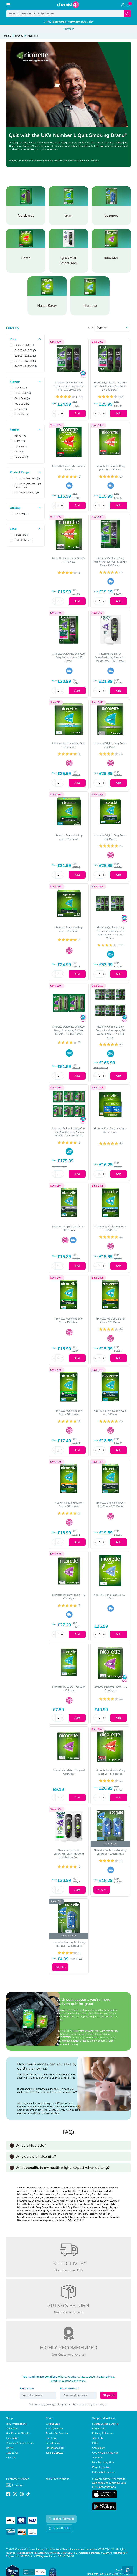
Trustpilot (68, 29)
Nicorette (32, 35)
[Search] (127, 13)
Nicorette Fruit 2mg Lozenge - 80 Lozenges (110, 1130)
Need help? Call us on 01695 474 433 (108, 2574)
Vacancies (97, 2457)
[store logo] (68, 4)
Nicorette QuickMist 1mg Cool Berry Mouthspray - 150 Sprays (68, 657)
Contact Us (98, 2428)
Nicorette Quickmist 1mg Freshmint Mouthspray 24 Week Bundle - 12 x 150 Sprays (110, 1032)
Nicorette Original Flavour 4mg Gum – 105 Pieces (110, 1504)
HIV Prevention (54, 2428)
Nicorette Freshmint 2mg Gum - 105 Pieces (69, 1320)
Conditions (12, 2428)
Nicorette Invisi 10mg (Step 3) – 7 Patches (68, 559)
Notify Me (101, 1889)
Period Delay (53, 2443)
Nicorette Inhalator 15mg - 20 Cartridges (68, 1596)
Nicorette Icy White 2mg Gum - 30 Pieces (68, 1688)
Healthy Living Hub (103, 2462)
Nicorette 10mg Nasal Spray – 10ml (110, 1596)
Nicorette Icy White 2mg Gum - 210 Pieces (68, 745)
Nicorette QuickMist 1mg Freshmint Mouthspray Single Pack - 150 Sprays (110, 561)
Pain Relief (12, 2438)
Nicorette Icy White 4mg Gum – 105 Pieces (110, 1412)
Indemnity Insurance (103, 2472)
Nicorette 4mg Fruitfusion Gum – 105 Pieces (69, 1504)
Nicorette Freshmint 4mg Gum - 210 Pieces (69, 837)
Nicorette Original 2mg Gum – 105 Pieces (68, 1228)
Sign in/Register (59, 2528)
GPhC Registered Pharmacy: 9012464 (69, 22)
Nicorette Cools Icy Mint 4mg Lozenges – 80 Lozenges (110, 1852)
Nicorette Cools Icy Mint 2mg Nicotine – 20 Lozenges (69, 1944)
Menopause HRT (55, 2448)
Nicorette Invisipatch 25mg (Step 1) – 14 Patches (110, 1772)
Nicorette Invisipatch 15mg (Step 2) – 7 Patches (110, 467)
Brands (19, 35)
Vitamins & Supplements (20, 2443)
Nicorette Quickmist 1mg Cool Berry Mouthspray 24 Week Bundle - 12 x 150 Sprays (68, 1132)
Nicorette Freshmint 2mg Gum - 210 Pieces (69, 929)
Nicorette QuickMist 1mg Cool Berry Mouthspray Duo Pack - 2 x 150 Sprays (110, 386)
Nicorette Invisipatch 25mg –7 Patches (68, 467)
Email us (14, 2485)
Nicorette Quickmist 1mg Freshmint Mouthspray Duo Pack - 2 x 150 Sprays (69, 386)
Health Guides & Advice (105, 2423)
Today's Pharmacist (61, 2519)
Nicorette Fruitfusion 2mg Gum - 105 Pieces (110, 1320)
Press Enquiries (100, 2467)
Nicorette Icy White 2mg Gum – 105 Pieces (110, 1228)
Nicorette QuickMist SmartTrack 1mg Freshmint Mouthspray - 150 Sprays (110, 657)
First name (27, 2389)
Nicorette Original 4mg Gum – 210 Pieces (110, 745)
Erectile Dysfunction (57, 2433)
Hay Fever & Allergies (18, 2433)
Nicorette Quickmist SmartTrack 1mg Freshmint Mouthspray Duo (69, 1854)
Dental (9, 2448)
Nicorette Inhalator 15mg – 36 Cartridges (110, 1688)
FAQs (95, 2443)
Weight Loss (53, 2423)
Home (7, 35)
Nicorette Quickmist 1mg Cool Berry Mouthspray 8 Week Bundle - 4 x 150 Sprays (68, 1030)
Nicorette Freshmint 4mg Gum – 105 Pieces (69, 1412)
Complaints (98, 2448)
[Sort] (112, 327)
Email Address (69, 2389)
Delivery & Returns (102, 2433)
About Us (97, 2438)
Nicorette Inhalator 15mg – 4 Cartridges (69, 1772)
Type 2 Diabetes (54, 2452)
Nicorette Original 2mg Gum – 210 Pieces (110, 837)
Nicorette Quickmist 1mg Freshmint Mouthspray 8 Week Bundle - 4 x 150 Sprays (110, 933)
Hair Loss (51, 2438)
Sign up (109, 2395)
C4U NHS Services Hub (105, 2452)
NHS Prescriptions (16, 2423)
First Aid (11, 2457)
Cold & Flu (12, 2452)
